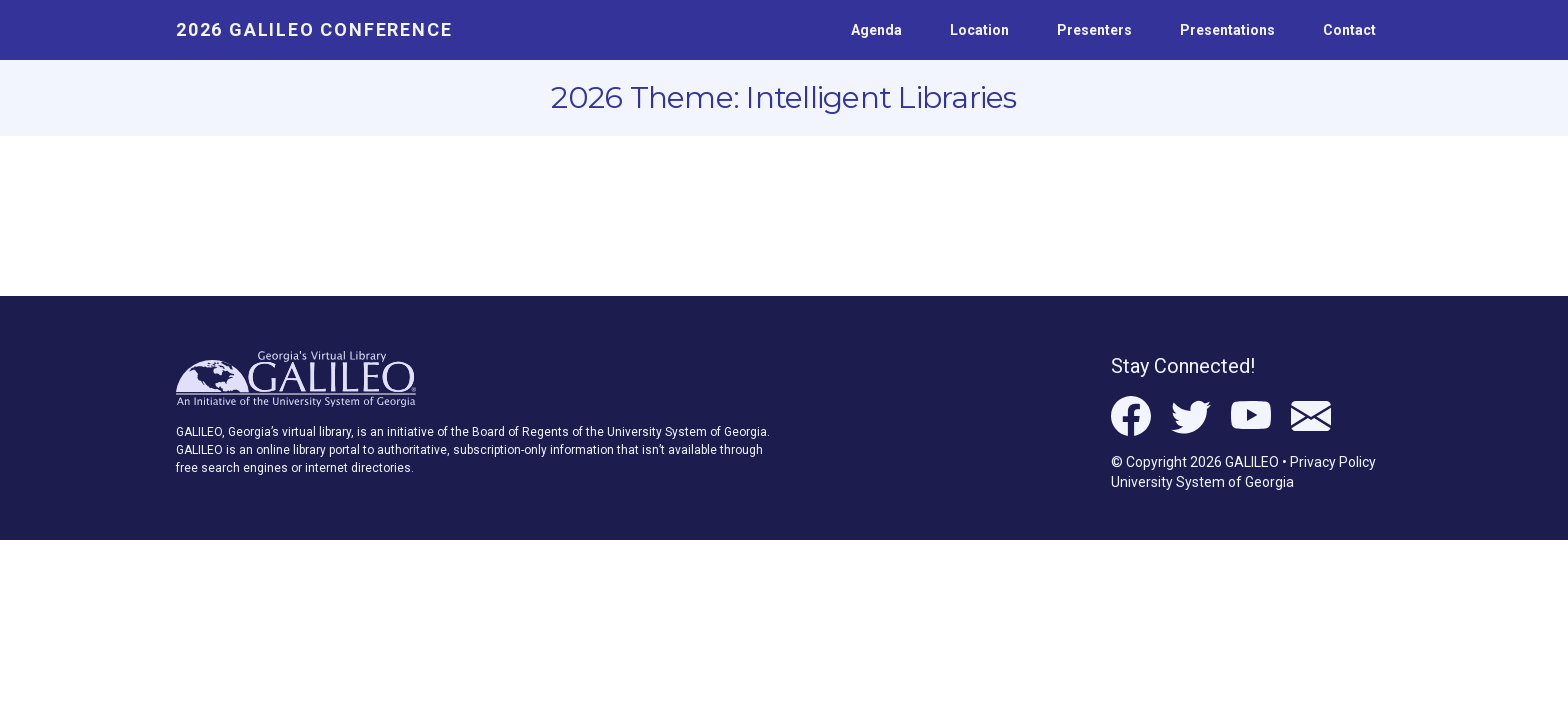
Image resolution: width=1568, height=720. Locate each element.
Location (979, 30)
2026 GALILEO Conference (314, 29)
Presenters (1094, 30)
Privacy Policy (1333, 462)
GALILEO (1252, 462)
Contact (1349, 30)
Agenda (876, 30)
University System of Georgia (1202, 482)
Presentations (1227, 30)
